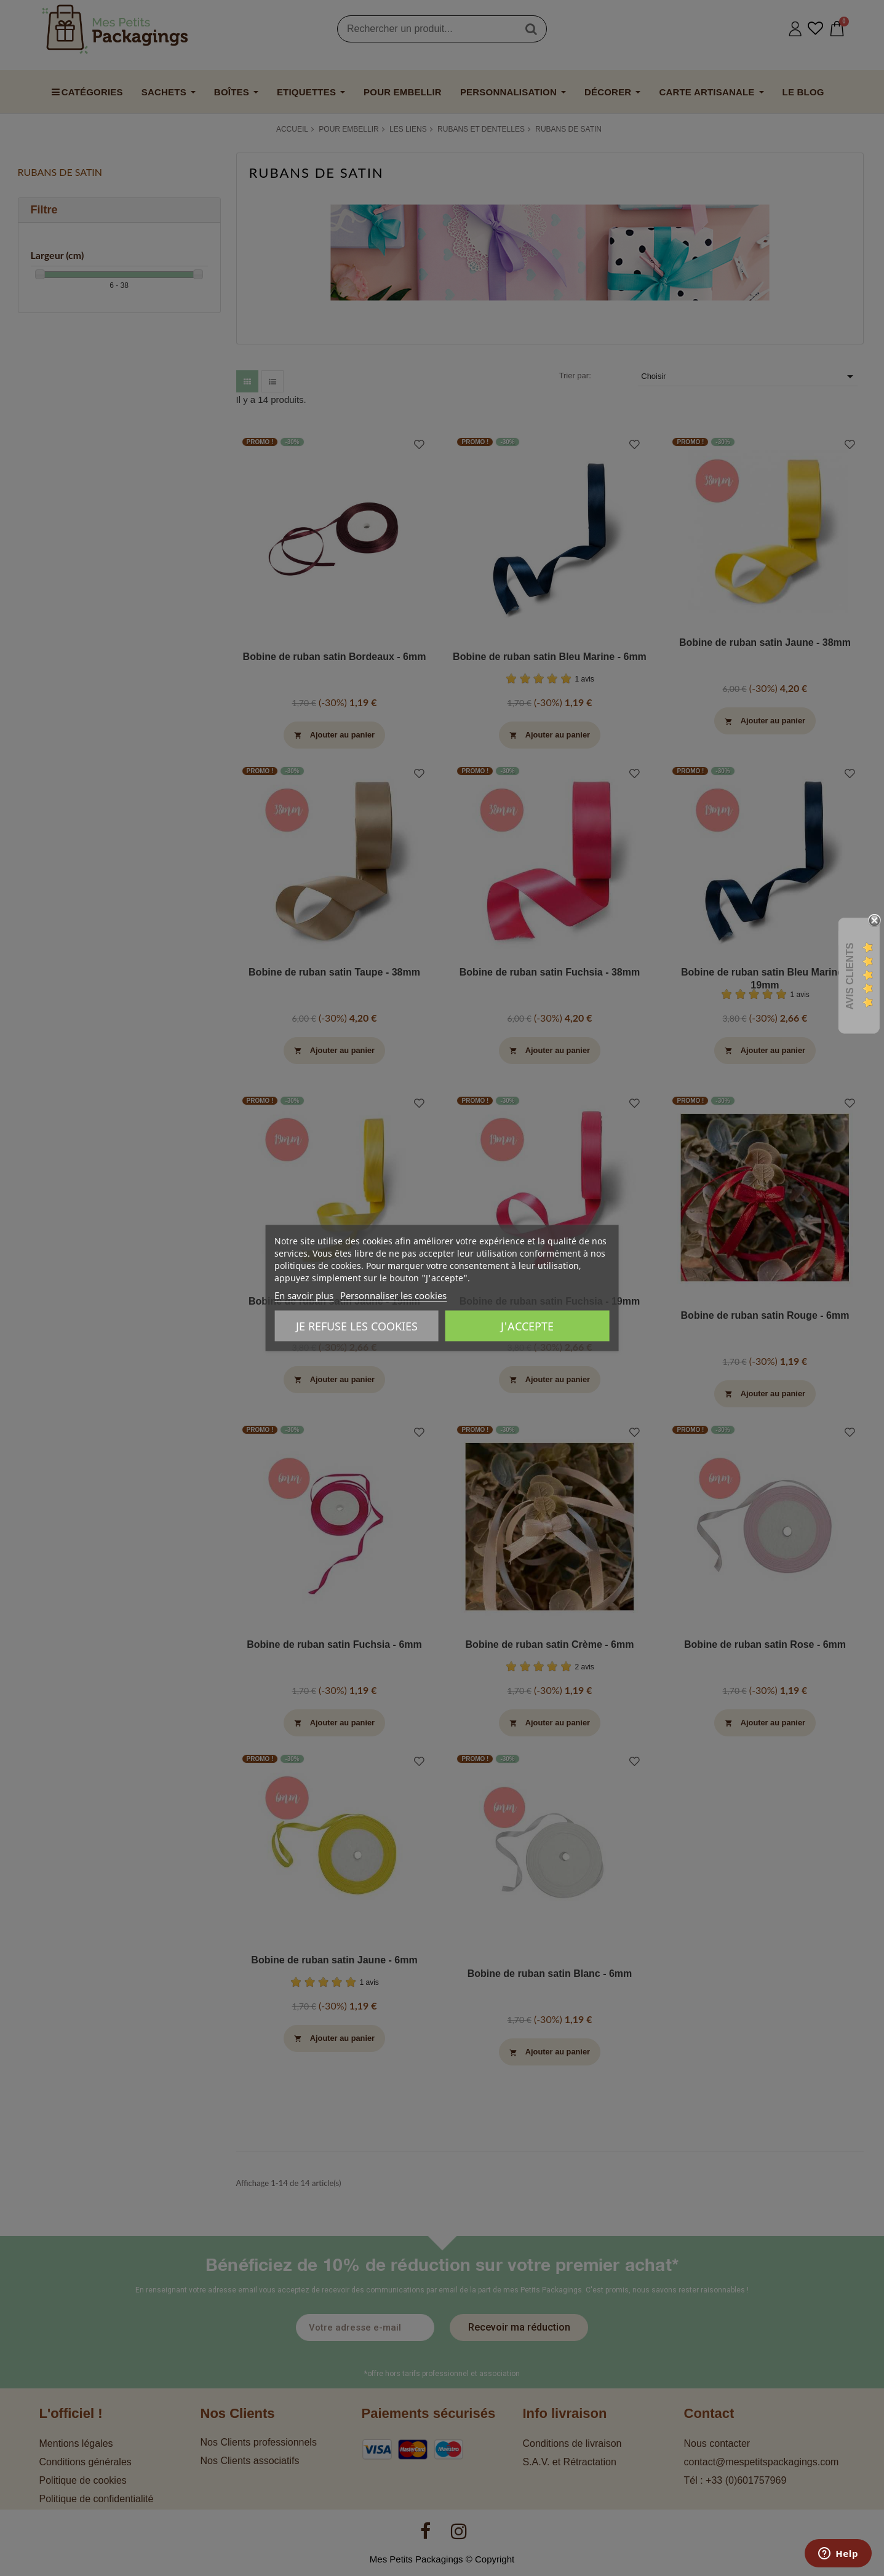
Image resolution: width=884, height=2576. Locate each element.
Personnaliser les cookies (393, 1295)
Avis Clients (850, 975)
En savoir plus (303, 1295)
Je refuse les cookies (357, 1326)
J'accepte (527, 1326)
